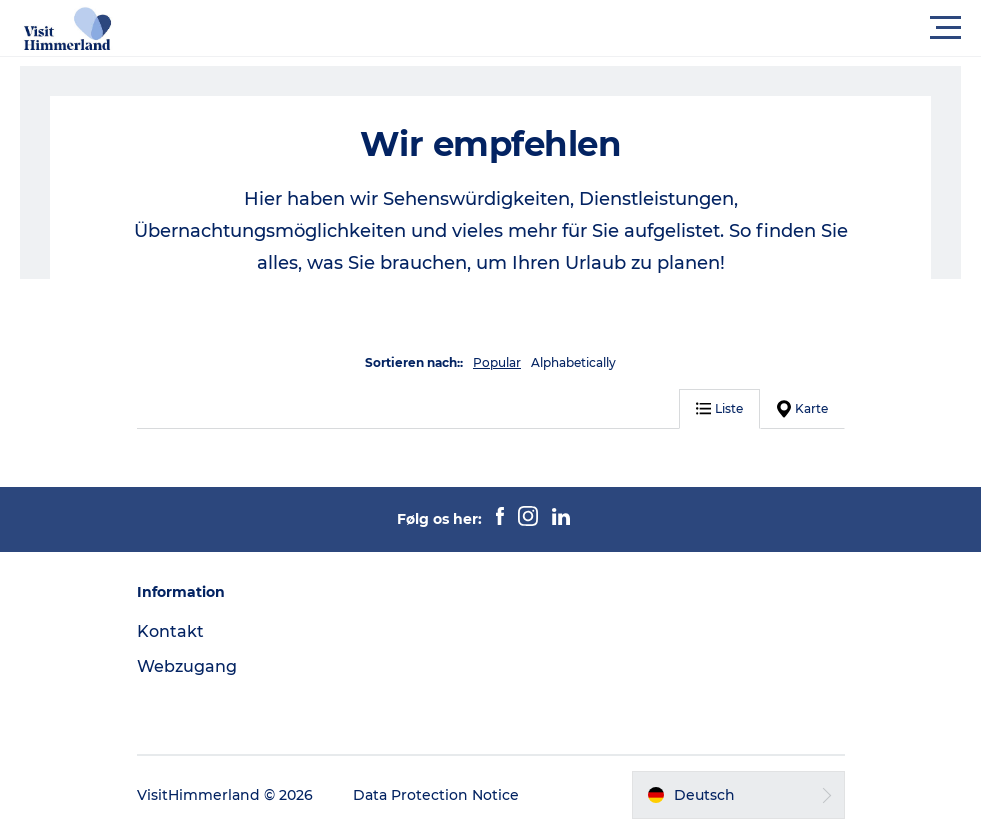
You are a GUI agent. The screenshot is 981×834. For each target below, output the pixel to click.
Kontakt (170, 631)
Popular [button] (497, 362)
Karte (802, 409)
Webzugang (187, 666)
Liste (719, 408)
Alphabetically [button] (573, 362)
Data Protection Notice (436, 795)
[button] (580, 28)
